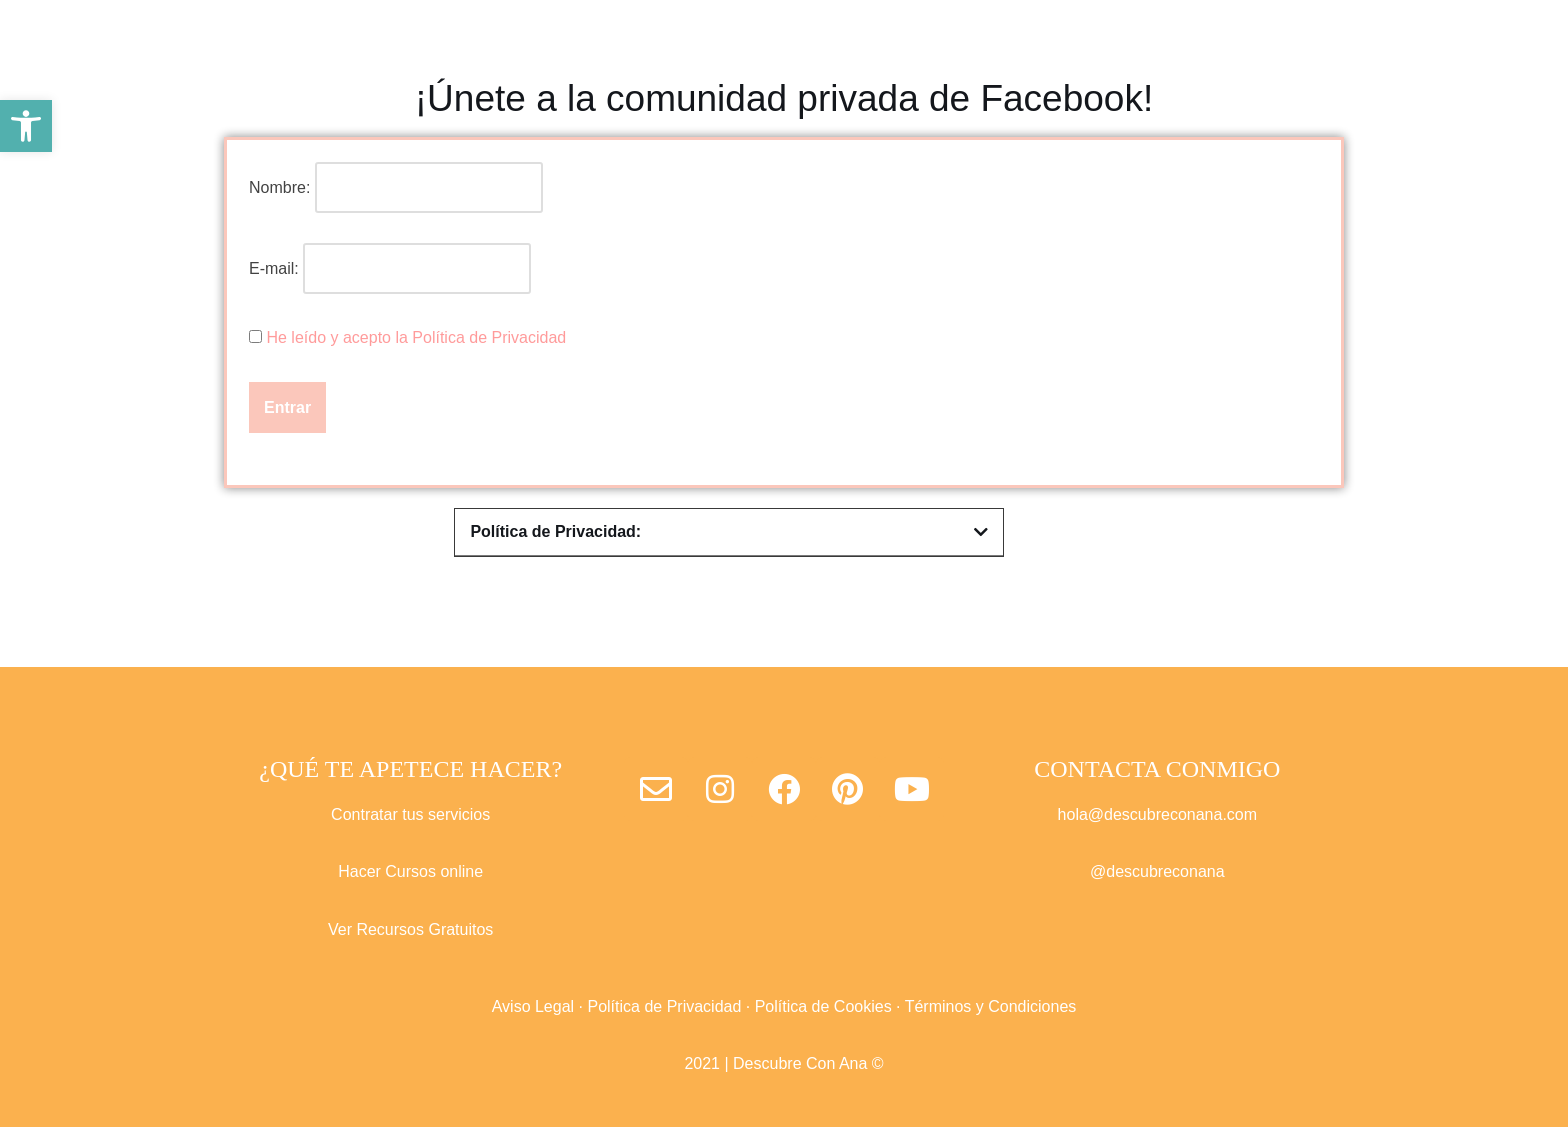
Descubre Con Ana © (808, 1063)
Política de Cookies (823, 1006)
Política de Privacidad (664, 1006)
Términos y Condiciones (991, 1006)
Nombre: (279, 187)
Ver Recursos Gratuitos (410, 929)
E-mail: (390, 268)
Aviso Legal (533, 1006)
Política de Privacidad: (555, 531)
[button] (26, 126)
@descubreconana (1157, 871)
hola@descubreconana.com (1157, 814)
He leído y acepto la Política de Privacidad (416, 337)
